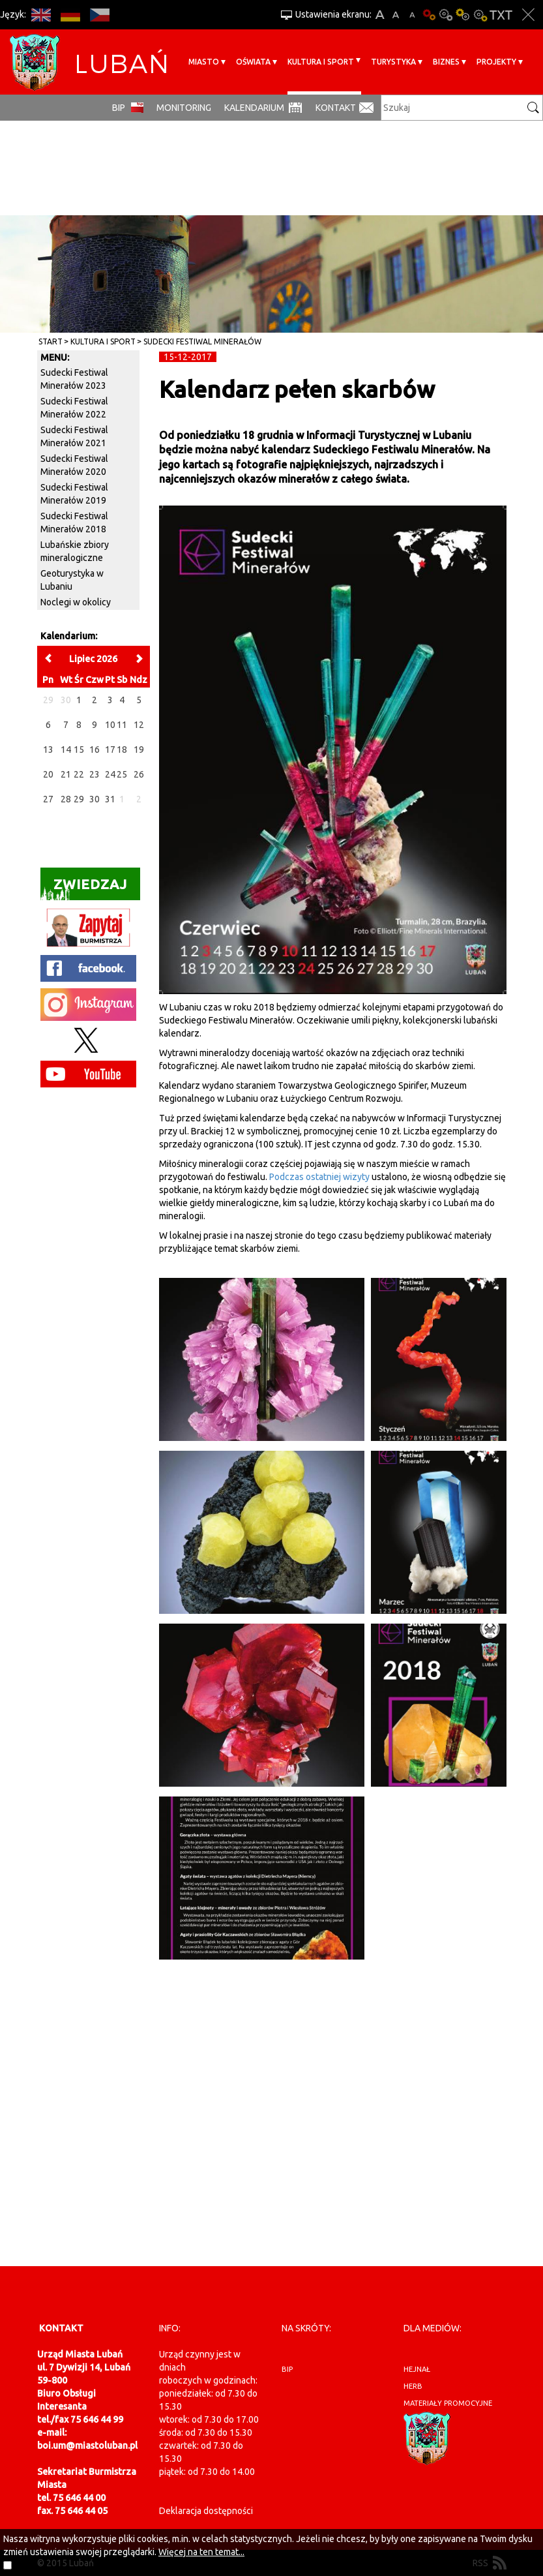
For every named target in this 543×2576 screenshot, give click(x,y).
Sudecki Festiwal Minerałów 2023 (74, 379)
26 (139, 774)
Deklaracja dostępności (206, 2511)
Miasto (203, 61)
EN (40, 14)
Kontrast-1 (462, 14)
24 (110, 774)
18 (122, 749)
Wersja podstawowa (428, 14)
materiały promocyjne (448, 2403)
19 (139, 749)
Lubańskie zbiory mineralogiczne (74, 551)
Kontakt (336, 107)
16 (94, 749)
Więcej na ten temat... (201, 2552)
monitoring (183, 107)
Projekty (496, 61)
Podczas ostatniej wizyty (320, 1177)
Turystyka (393, 61)
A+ (380, 14)
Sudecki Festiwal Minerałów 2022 (74, 407)
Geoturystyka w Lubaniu (72, 580)
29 (79, 799)
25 (122, 774)
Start (50, 341)
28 (66, 799)
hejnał (417, 2369)
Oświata (253, 61)
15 (79, 749)
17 (110, 749)
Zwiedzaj (83, 888)
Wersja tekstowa (501, 14)
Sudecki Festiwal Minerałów (202, 341)
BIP (118, 107)
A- (412, 14)
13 (48, 749)
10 (110, 725)
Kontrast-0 (445, 14)
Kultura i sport (320, 61)
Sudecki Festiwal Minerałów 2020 (74, 465)
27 (48, 799)
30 (94, 799)
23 (94, 774)
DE (70, 14)
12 (139, 725)
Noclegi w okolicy (75, 602)
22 (79, 774)
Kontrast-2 (479, 14)
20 (48, 774)
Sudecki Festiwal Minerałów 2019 (74, 494)
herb (413, 2386)
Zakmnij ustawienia (528, 14)
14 (66, 749)
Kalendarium (254, 107)
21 (66, 774)
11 (122, 725)
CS (99, 14)
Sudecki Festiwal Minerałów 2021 (74, 436)
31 (110, 799)
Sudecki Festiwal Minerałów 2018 (74, 522)
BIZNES (446, 61)
